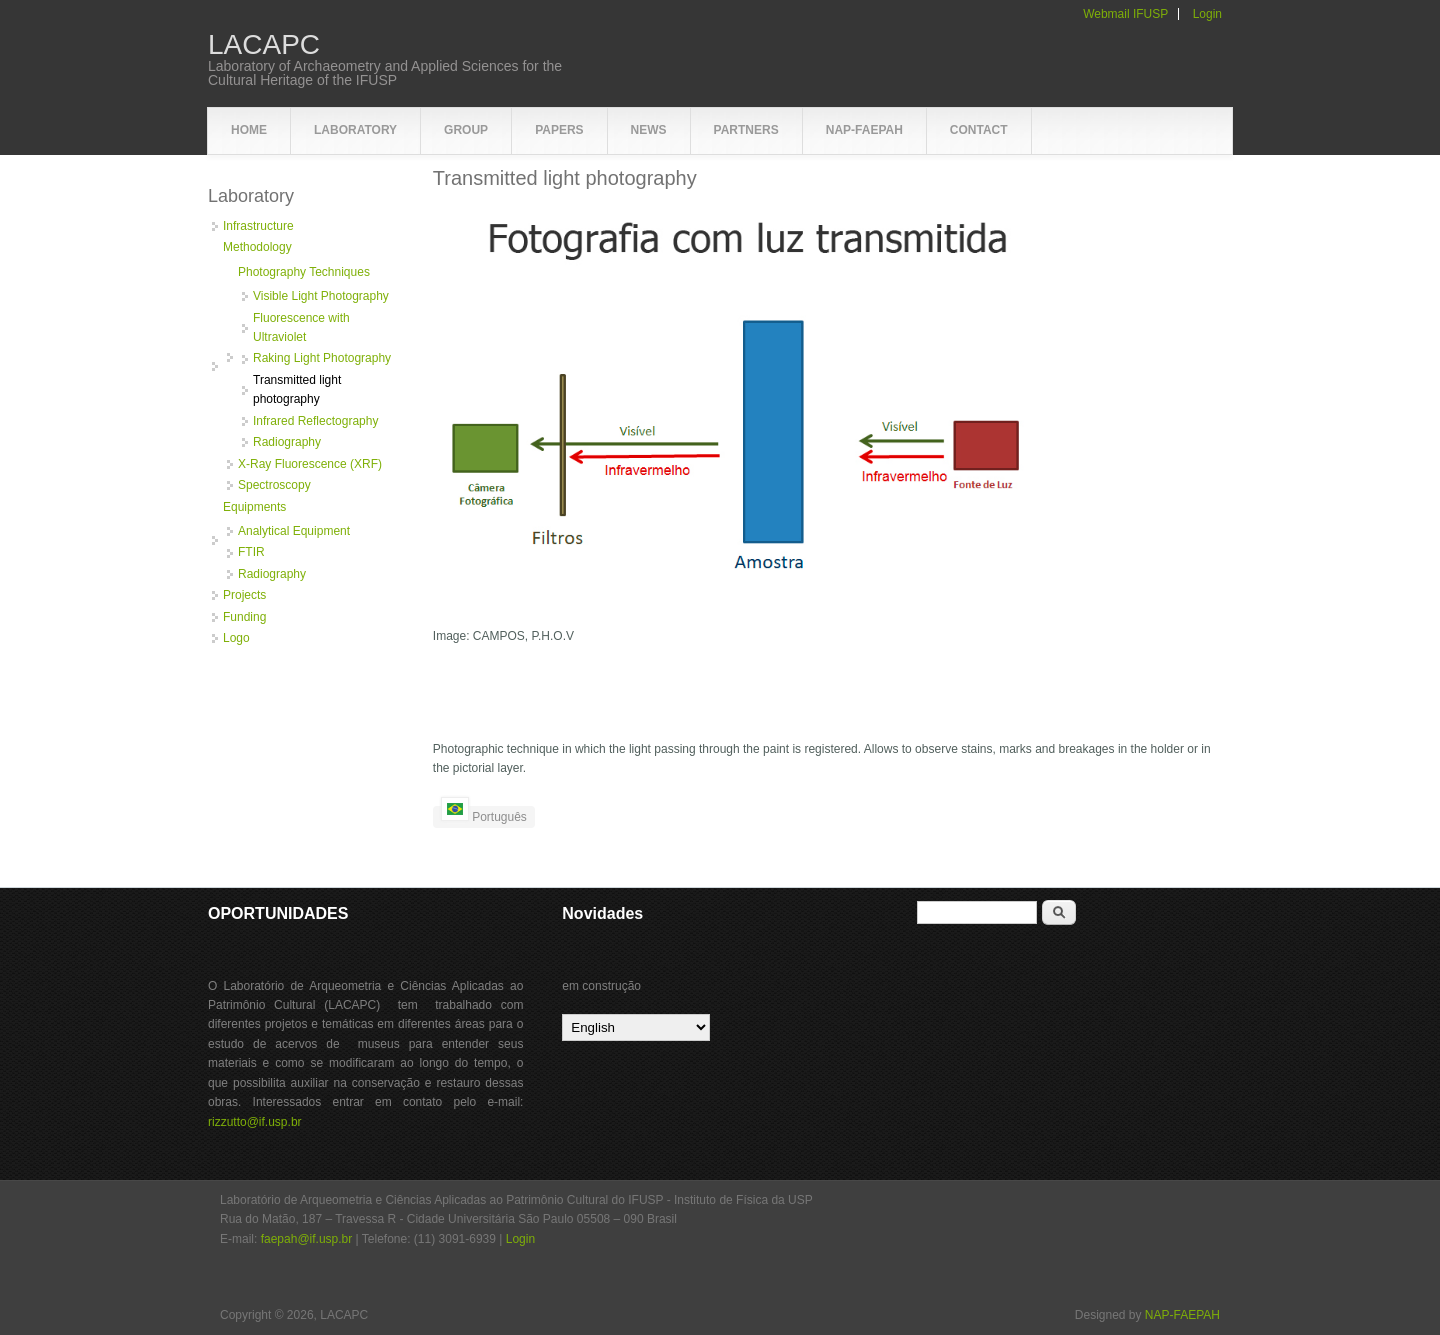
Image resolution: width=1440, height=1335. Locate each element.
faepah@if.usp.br (307, 1239)
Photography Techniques (304, 272)
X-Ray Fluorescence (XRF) (310, 464)
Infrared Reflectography (315, 421)
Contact (979, 130)
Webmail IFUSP (1125, 14)
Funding (244, 617)
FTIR (251, 552)
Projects (244, 595)
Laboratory (355, 130)
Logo (236, 638)
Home (249, 130)
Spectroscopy (274, 485)
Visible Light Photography (321, 296)
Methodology (257, 247)
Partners (746, 130)
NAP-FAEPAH (864, 130)
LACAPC (264, 45)
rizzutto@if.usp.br (255, 1122)
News (649, 130)
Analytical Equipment (294, 531)
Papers (559, 130)
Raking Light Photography (322, 358)
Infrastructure (258, 226)
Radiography (287, 442)
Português (484, 815)
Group (466, 130)
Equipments (254, 507)
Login (1207, 14)
